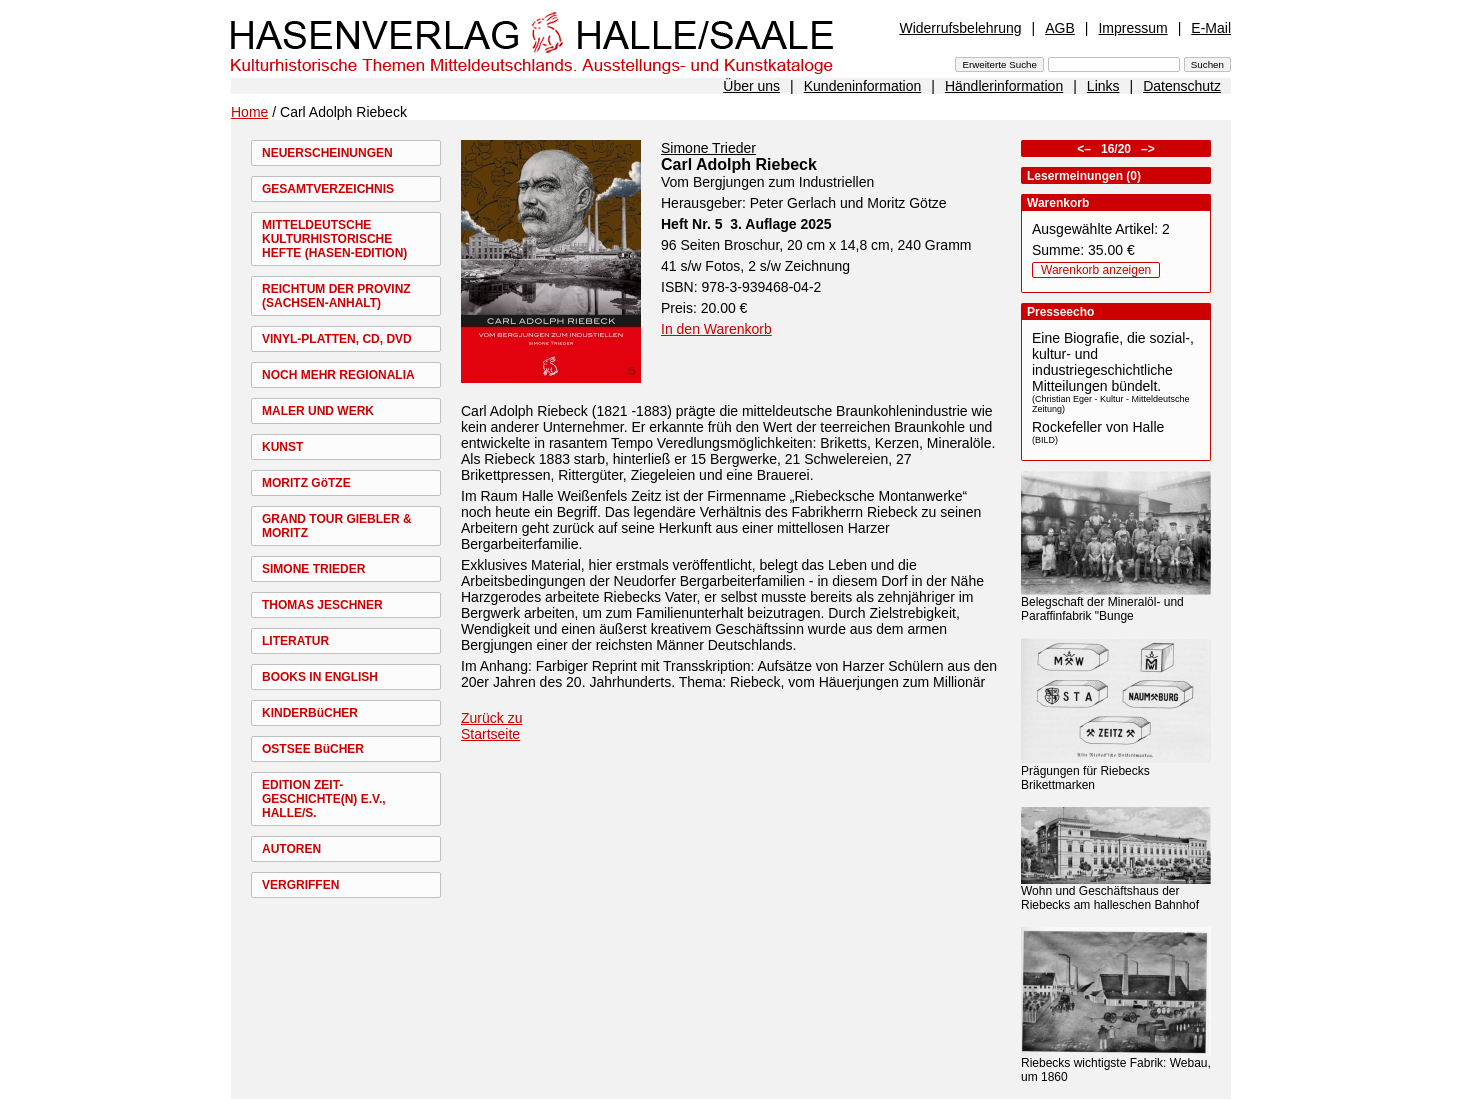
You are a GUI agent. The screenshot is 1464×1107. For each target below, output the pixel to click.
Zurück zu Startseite (491, 726)
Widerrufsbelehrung (960, 28)
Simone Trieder (708, 148)
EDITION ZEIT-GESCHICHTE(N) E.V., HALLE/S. (324, 799)
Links (1103, 86)
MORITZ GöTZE (306, 483)
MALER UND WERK (318, 411)
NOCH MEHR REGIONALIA (338, 375)
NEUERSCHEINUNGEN (327, 153)
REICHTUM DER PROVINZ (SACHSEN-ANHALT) (336, 296)
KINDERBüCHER (310, 713)
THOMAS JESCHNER (322, 605)
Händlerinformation (1004, 86)
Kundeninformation (863, 86)
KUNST (282, 447)
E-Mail (1211, 28)
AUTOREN (291, 849)
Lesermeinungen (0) (1084, 176)
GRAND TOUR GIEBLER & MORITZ (337, 526)
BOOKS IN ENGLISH (320, 677)
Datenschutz (1182, 86)
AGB (1060, 28)
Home (249, 112)
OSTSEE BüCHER (313, 749)
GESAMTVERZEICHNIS (328, 189)
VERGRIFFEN (300, 885)
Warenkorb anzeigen (1096, 270)
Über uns (751, 86)
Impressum (1132, 28)
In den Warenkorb (716, 329)
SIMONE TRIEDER (313, 569)
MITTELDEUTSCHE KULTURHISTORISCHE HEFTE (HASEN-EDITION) (334, 239)
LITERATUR (295, 641)
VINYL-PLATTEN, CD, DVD (337, 339)
